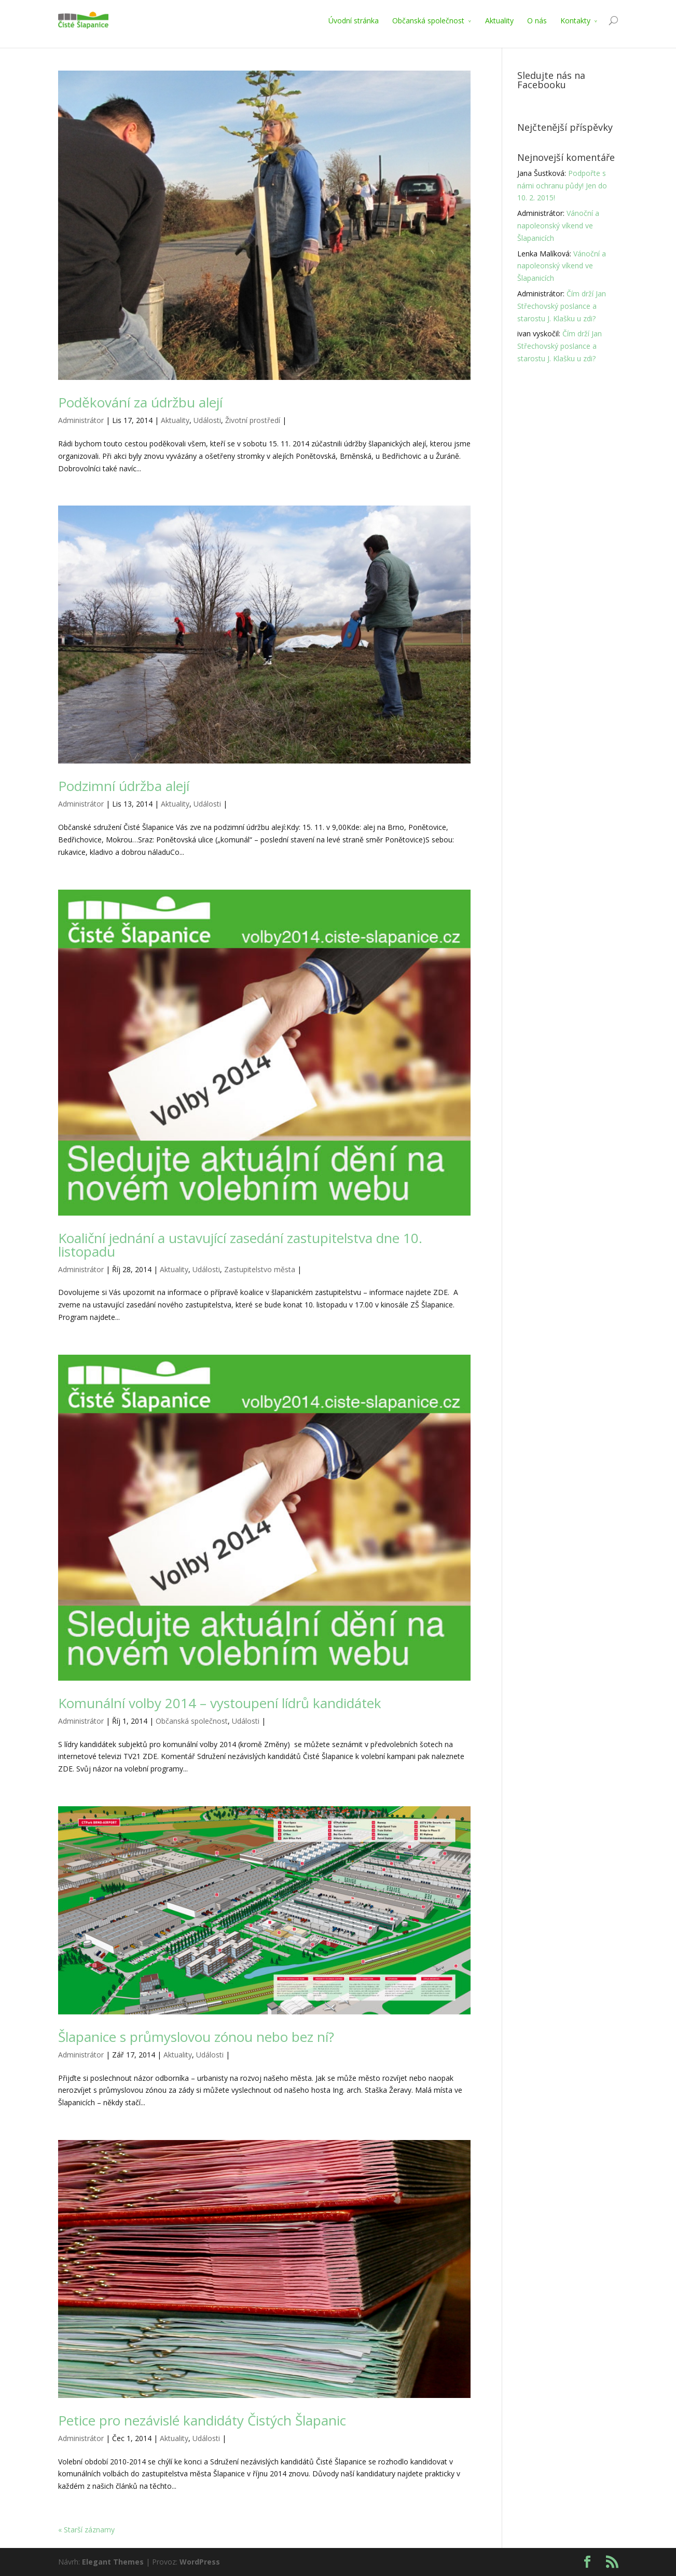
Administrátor (81, 420)
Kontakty (575, 20)
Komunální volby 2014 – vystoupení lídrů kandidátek (219, 1703)
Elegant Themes (113, 2562)
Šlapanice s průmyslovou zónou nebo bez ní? (196, 2036)
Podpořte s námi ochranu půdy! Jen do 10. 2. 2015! (562, 185)
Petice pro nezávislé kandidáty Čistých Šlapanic (202, 2420)
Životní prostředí (252, 420)
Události (207, 420)
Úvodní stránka (353, 20)
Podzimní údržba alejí (123, 785)
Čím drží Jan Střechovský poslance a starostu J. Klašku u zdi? (561, 306)
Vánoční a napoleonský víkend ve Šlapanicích (558, 225)
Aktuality (499, 20)
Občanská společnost (428, 20)
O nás (537, 20)
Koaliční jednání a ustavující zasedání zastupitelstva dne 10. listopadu (240, 1245)
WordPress (200, 2562)
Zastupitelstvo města (259, 1269)
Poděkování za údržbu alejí (140, 402)
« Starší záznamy (86, 2529)
